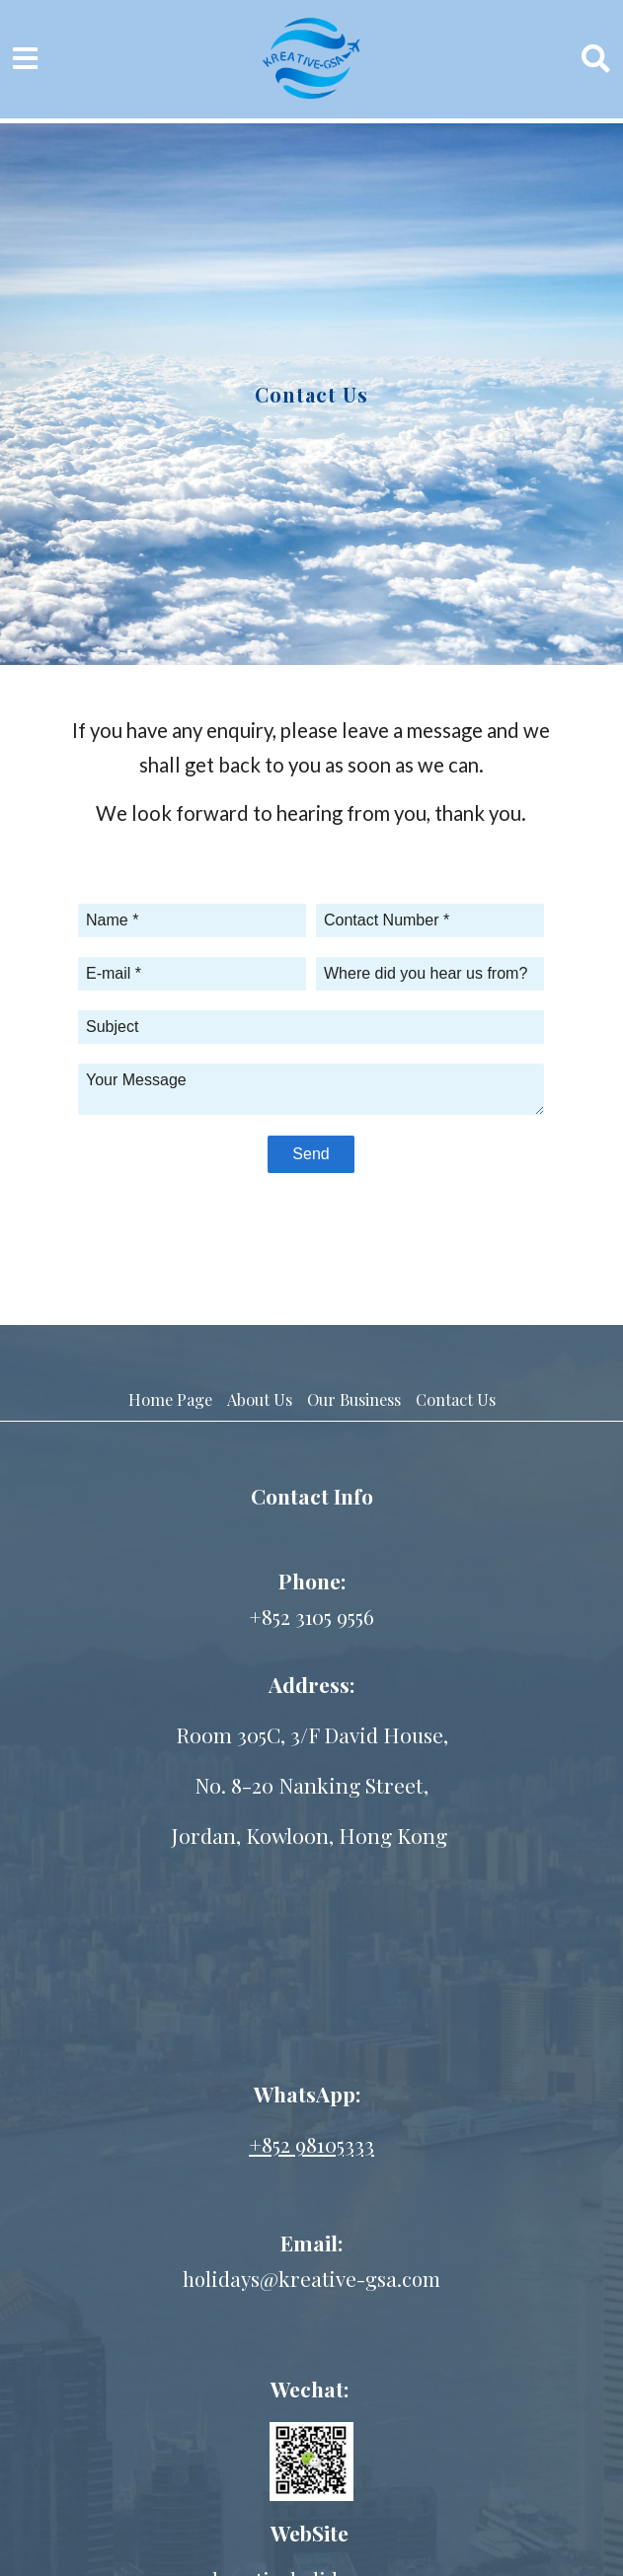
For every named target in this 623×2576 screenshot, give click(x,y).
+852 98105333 (311, 2144)
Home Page (170, 1399)
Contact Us (456, 1399)
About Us (259, 1399)
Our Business (354, 1399)
